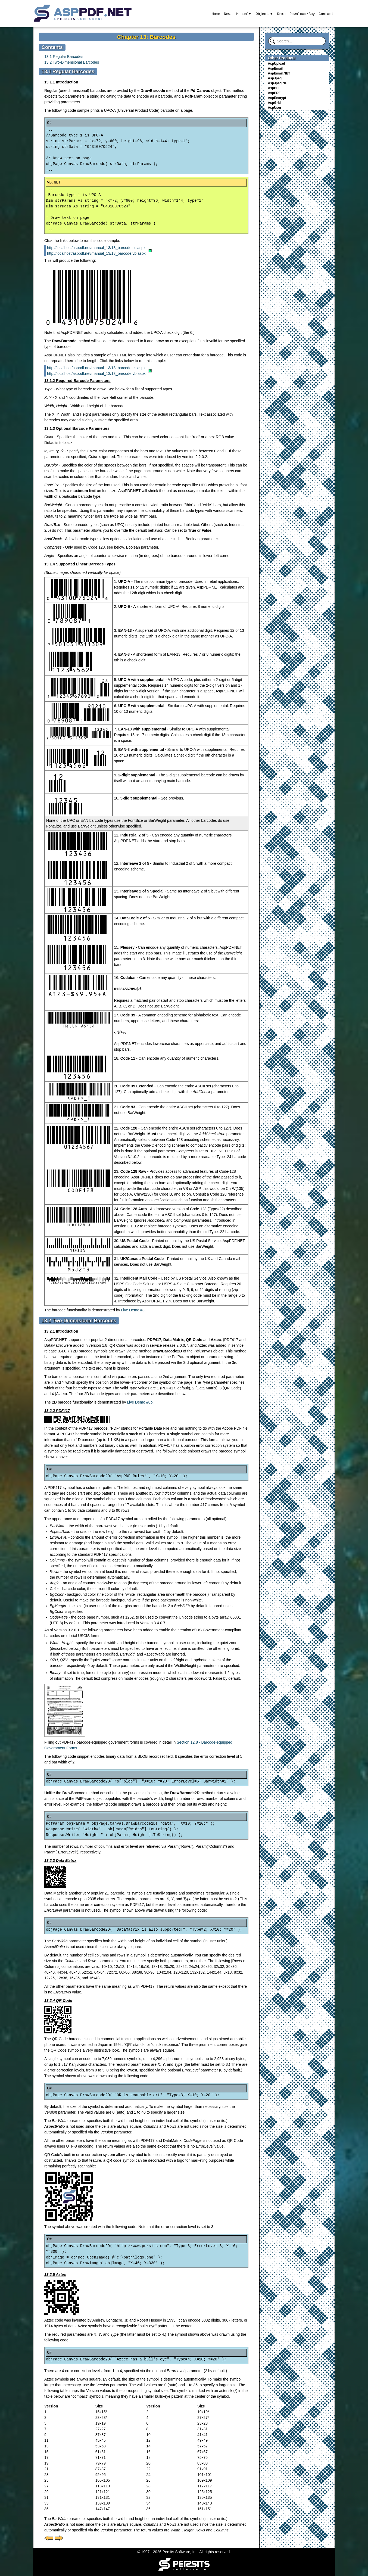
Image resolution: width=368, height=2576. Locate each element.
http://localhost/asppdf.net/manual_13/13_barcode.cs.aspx (96, 247)
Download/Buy (302, 13)
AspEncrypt (277, 98)
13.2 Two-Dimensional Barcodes (71, 62)
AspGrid (274, 103)
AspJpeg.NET (278, 83)
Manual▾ (243, 13)
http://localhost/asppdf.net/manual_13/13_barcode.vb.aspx (96, 253)
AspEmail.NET (279, 73)
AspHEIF (275, 88)
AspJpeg (275, 78)
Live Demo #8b (139, 1402)
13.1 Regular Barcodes (63, 56)
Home (215, 13)
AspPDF (274, 93)
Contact (326, 13)
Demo (281, 13)
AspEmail (275, 68)
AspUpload (276, 64)
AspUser (274, 108)
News (228, 13)
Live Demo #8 (133, 1310)
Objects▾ (263, 13)
